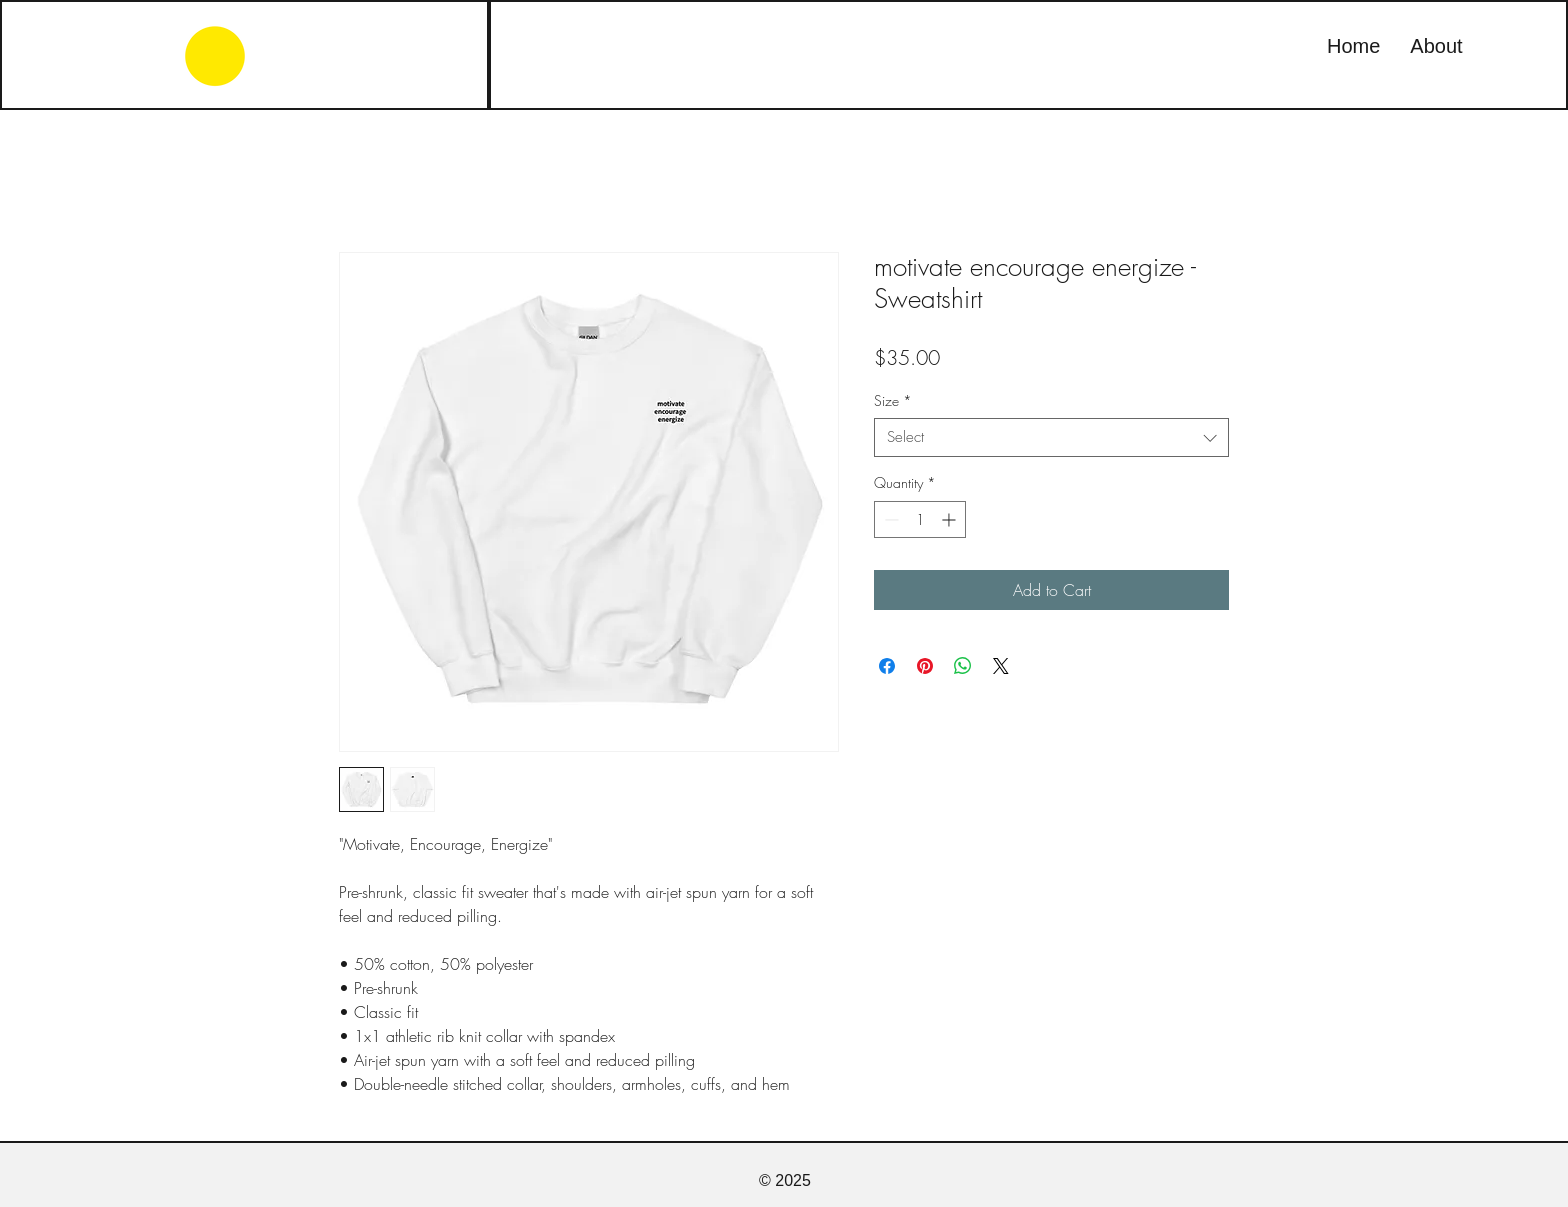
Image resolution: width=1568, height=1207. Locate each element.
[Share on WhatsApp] (963, 666)
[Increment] (950, 519)
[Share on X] (1001, 666)
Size (893, 400)
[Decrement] (889, 519)
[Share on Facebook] (887, 666)
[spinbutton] (920, 519)
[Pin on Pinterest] (925, 666)
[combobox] (1051, 437)
